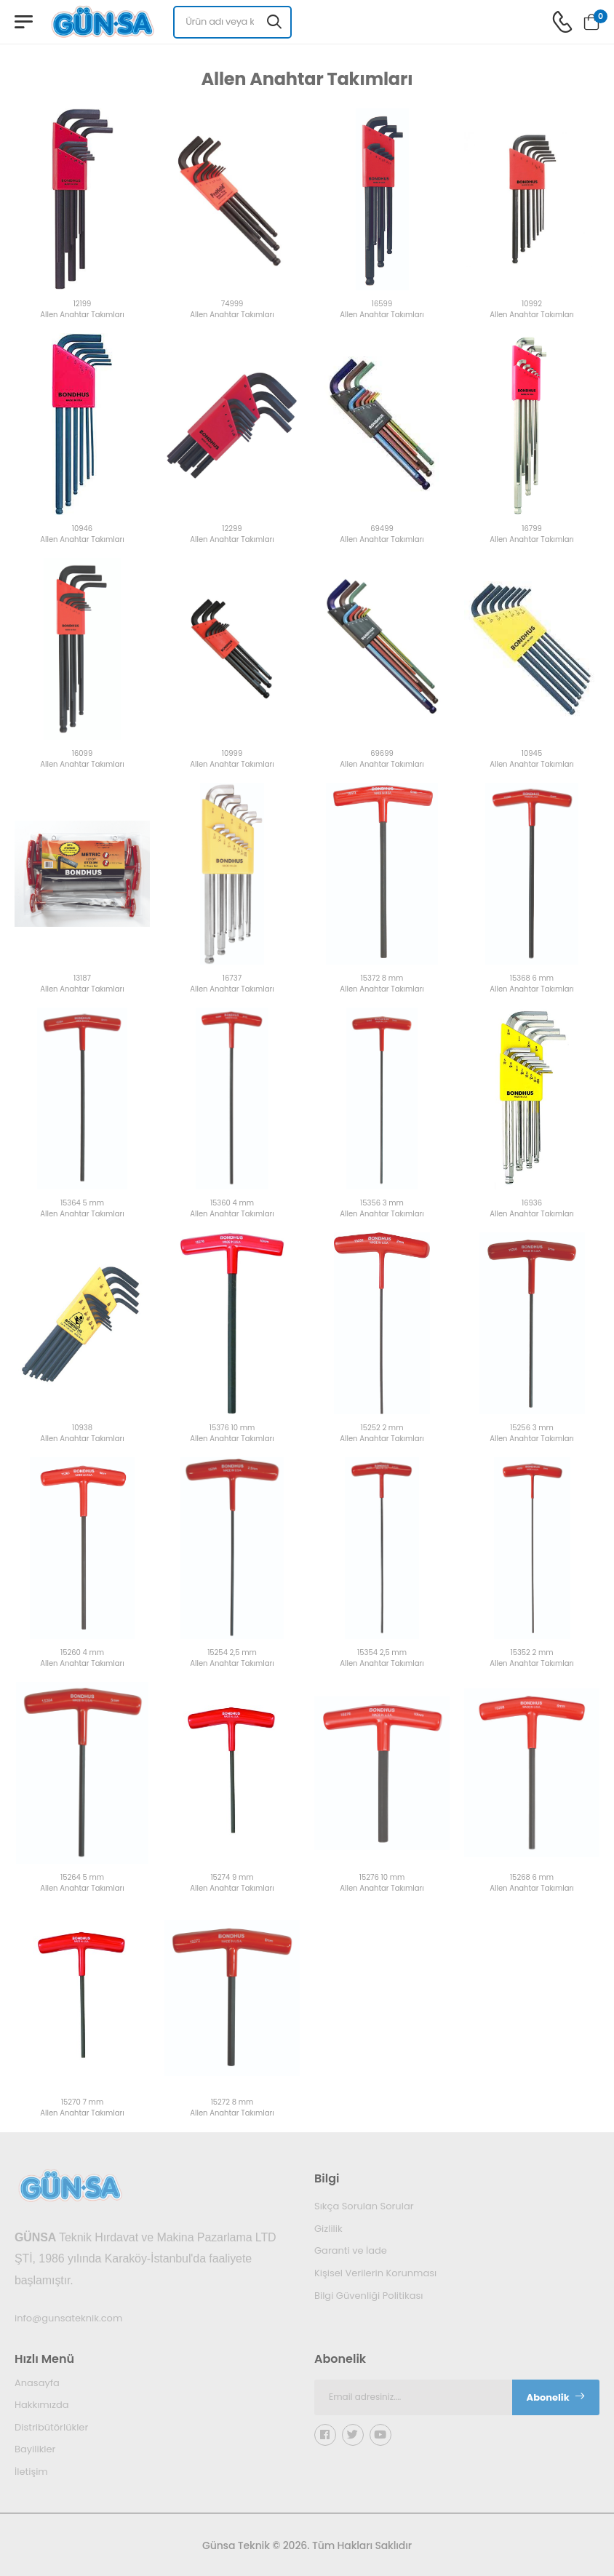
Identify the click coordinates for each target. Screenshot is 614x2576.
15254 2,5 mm (232, 1653)
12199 (82, 304)
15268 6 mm (532, 1878)
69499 (382, 529)
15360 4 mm (232, 1203)
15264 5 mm (82, 1878)
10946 (82, 529)
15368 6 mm (532, 978)
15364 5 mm (82, 1203)
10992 (532, 304)
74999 (232, 304)
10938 (82, 1428)
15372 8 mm (382, 978)
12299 (232, 529)
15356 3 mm (382, 1203)
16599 (382, 304)
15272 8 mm (232, 2102)
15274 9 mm (231, 1878)
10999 (232, 754)
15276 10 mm (381, 1878)
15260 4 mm (82, 1653)
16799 (532, 529)
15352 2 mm (531, 1653)
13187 (82, 978)
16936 (532, 1203)
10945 (532, 754)
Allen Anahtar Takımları (82, 315)
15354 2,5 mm (382, 1653)
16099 (82, 754)
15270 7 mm (82, 2102)
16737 (232, 978)
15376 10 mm (232, 1428)
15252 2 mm (382, 1428)
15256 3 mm (532, 1428)
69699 (382, 754)
